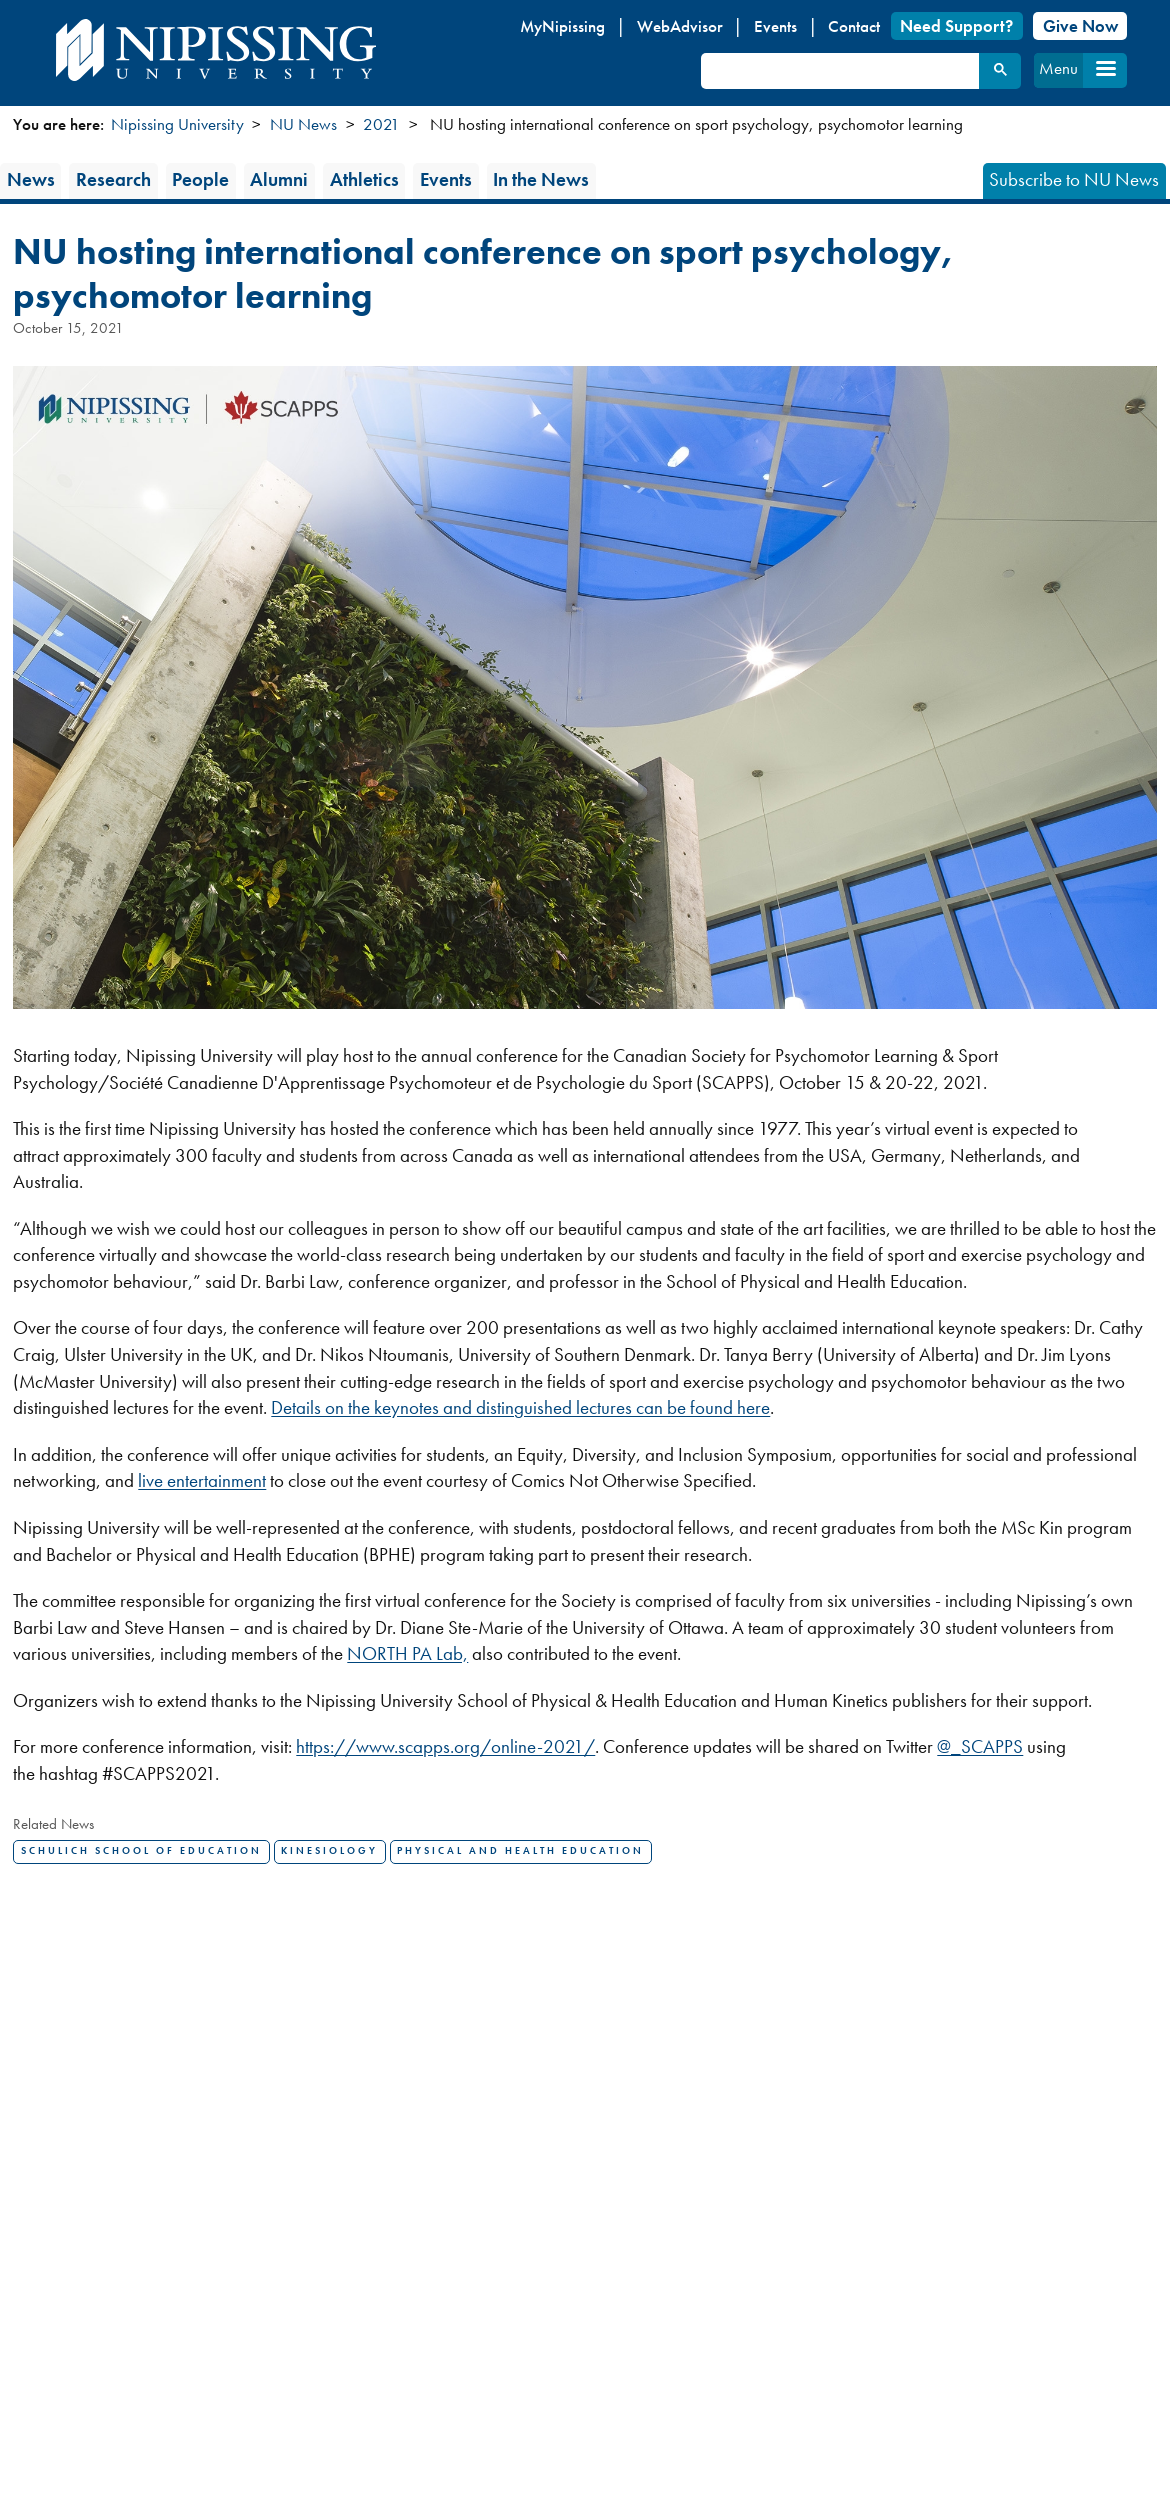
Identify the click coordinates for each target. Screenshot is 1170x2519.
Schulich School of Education (141, 1851)
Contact (854, 26)
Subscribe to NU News (1074, 179)
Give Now (1080, 26)
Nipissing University (177, 124)
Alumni (279, 179)
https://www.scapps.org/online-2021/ (445, 1746)
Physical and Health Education (520, 1851)
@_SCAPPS (980, 1746)
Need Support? (956, 26)
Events (775, 26)
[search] (838, 71)
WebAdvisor (680, 26)
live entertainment (202, 1480)
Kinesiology (329, 1851)
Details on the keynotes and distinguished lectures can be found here (520, 1407)
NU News (303, 124)
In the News (541, 179)
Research (113, 179)
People (200, 179)
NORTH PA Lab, (407, 1653)
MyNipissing (562, 26)
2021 (381, 124)
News (31, 179)
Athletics (364, 179)
